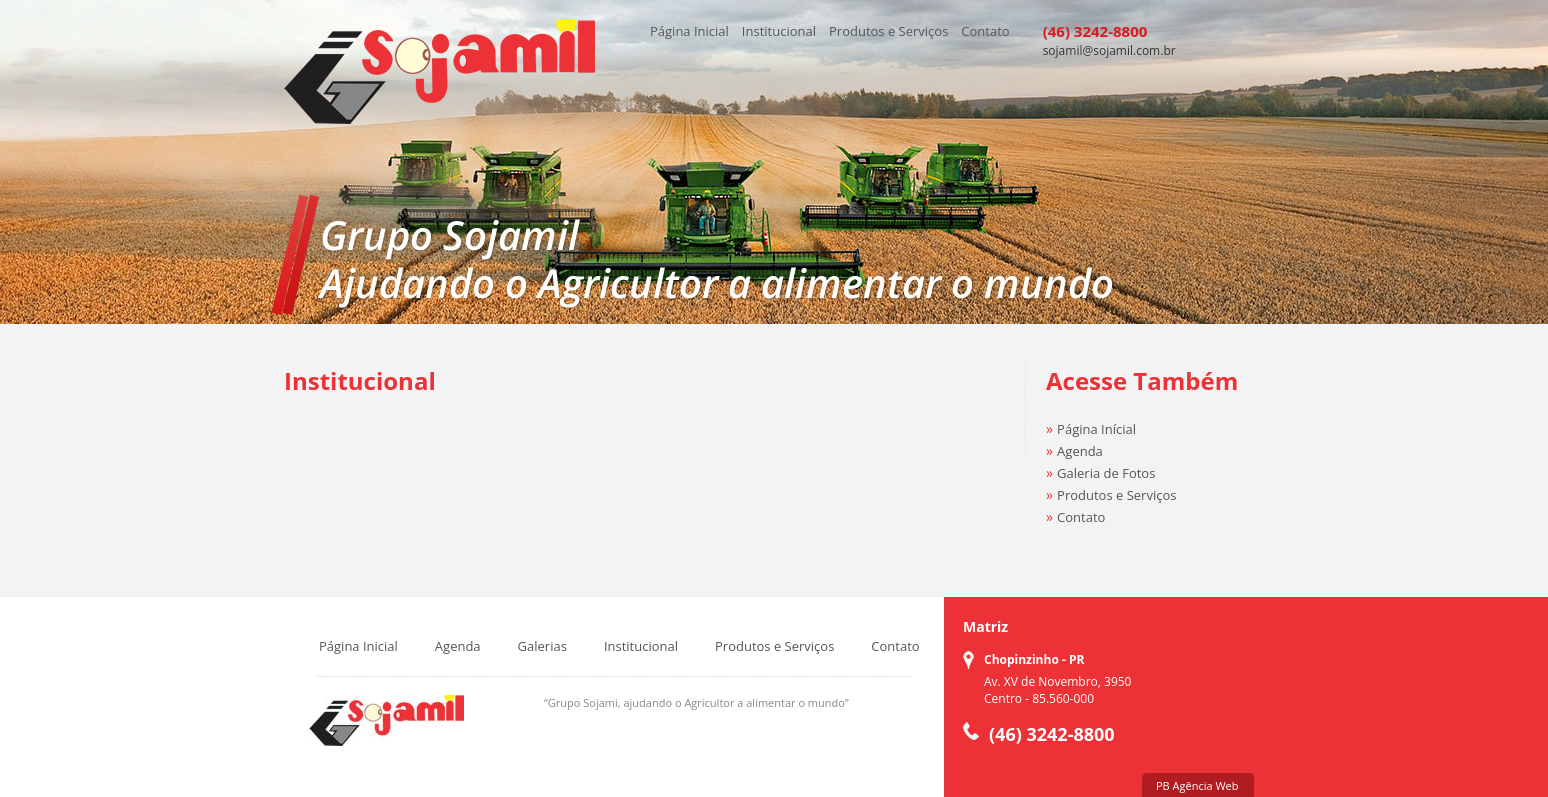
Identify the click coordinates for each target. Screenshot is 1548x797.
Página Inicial (689, 31)
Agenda (1080, 451)
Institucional (779, 31)
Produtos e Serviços (888, 31)
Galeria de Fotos (1106, 473)
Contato (985, 31)
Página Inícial (1096, 429)
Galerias (542, 646)
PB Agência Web (1197, 785)
